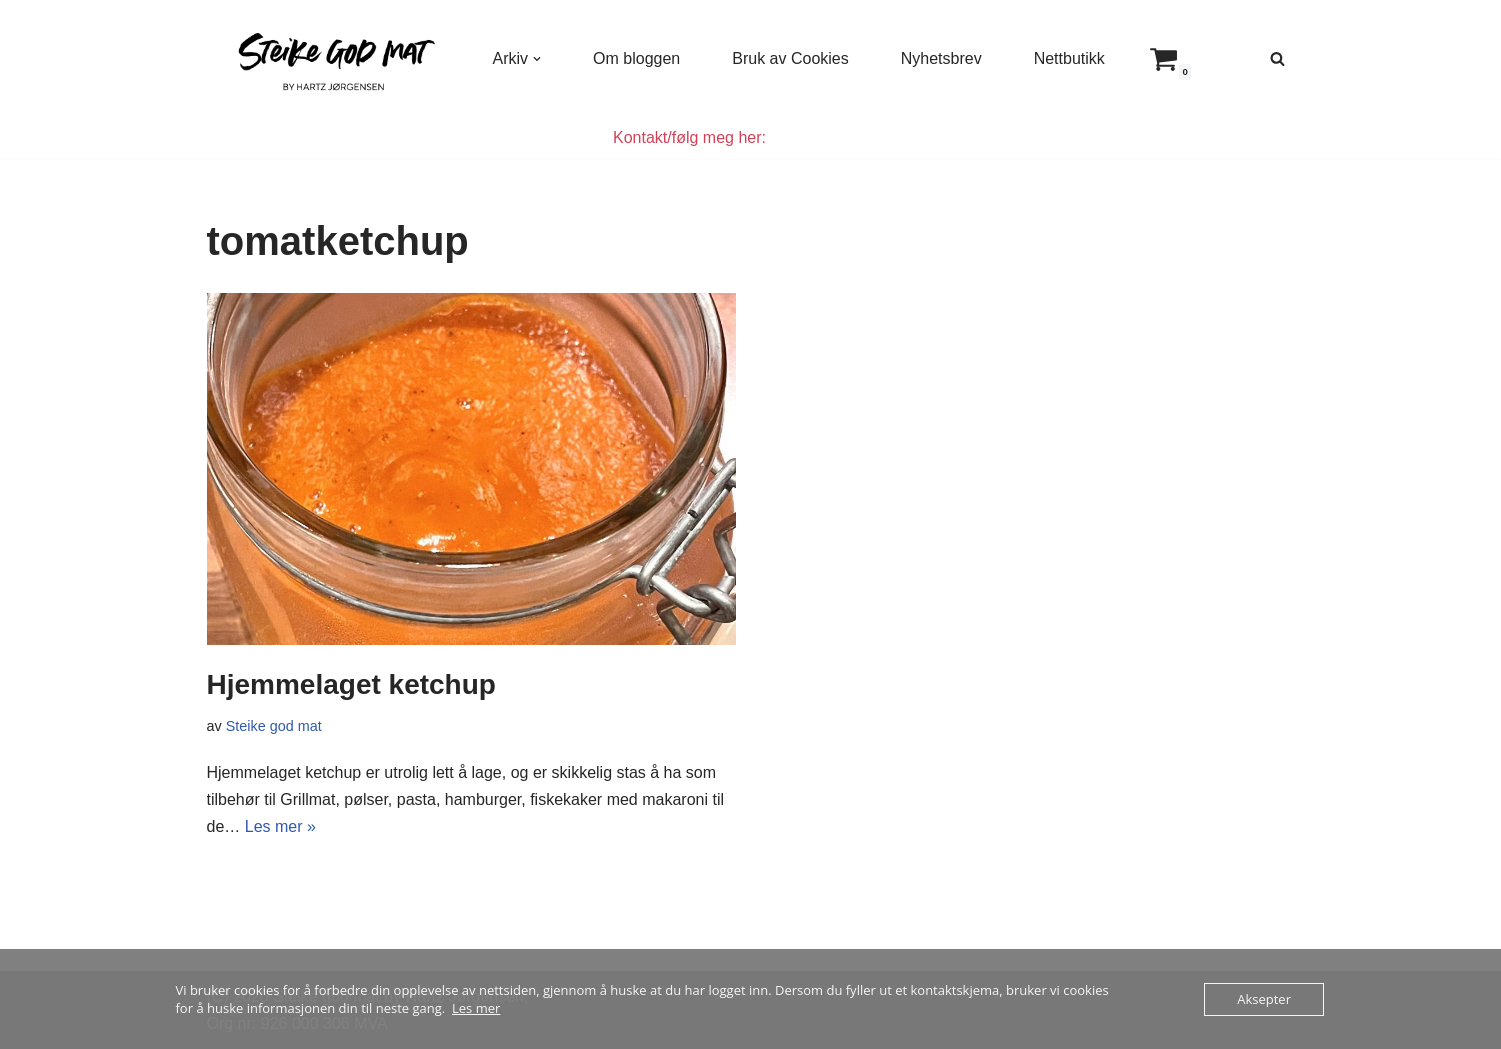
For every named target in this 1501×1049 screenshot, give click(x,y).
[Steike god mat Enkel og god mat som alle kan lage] (333, 58)
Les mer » (280, 826)
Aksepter (1264, 999)
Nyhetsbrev (941, 58)
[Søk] (1277, 58)
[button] (537, 59)
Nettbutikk (1069, 58)
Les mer (476, 1008)
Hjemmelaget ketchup (351, 684)
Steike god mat (274, 726)
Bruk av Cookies (790, 58)
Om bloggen (636, 58)
